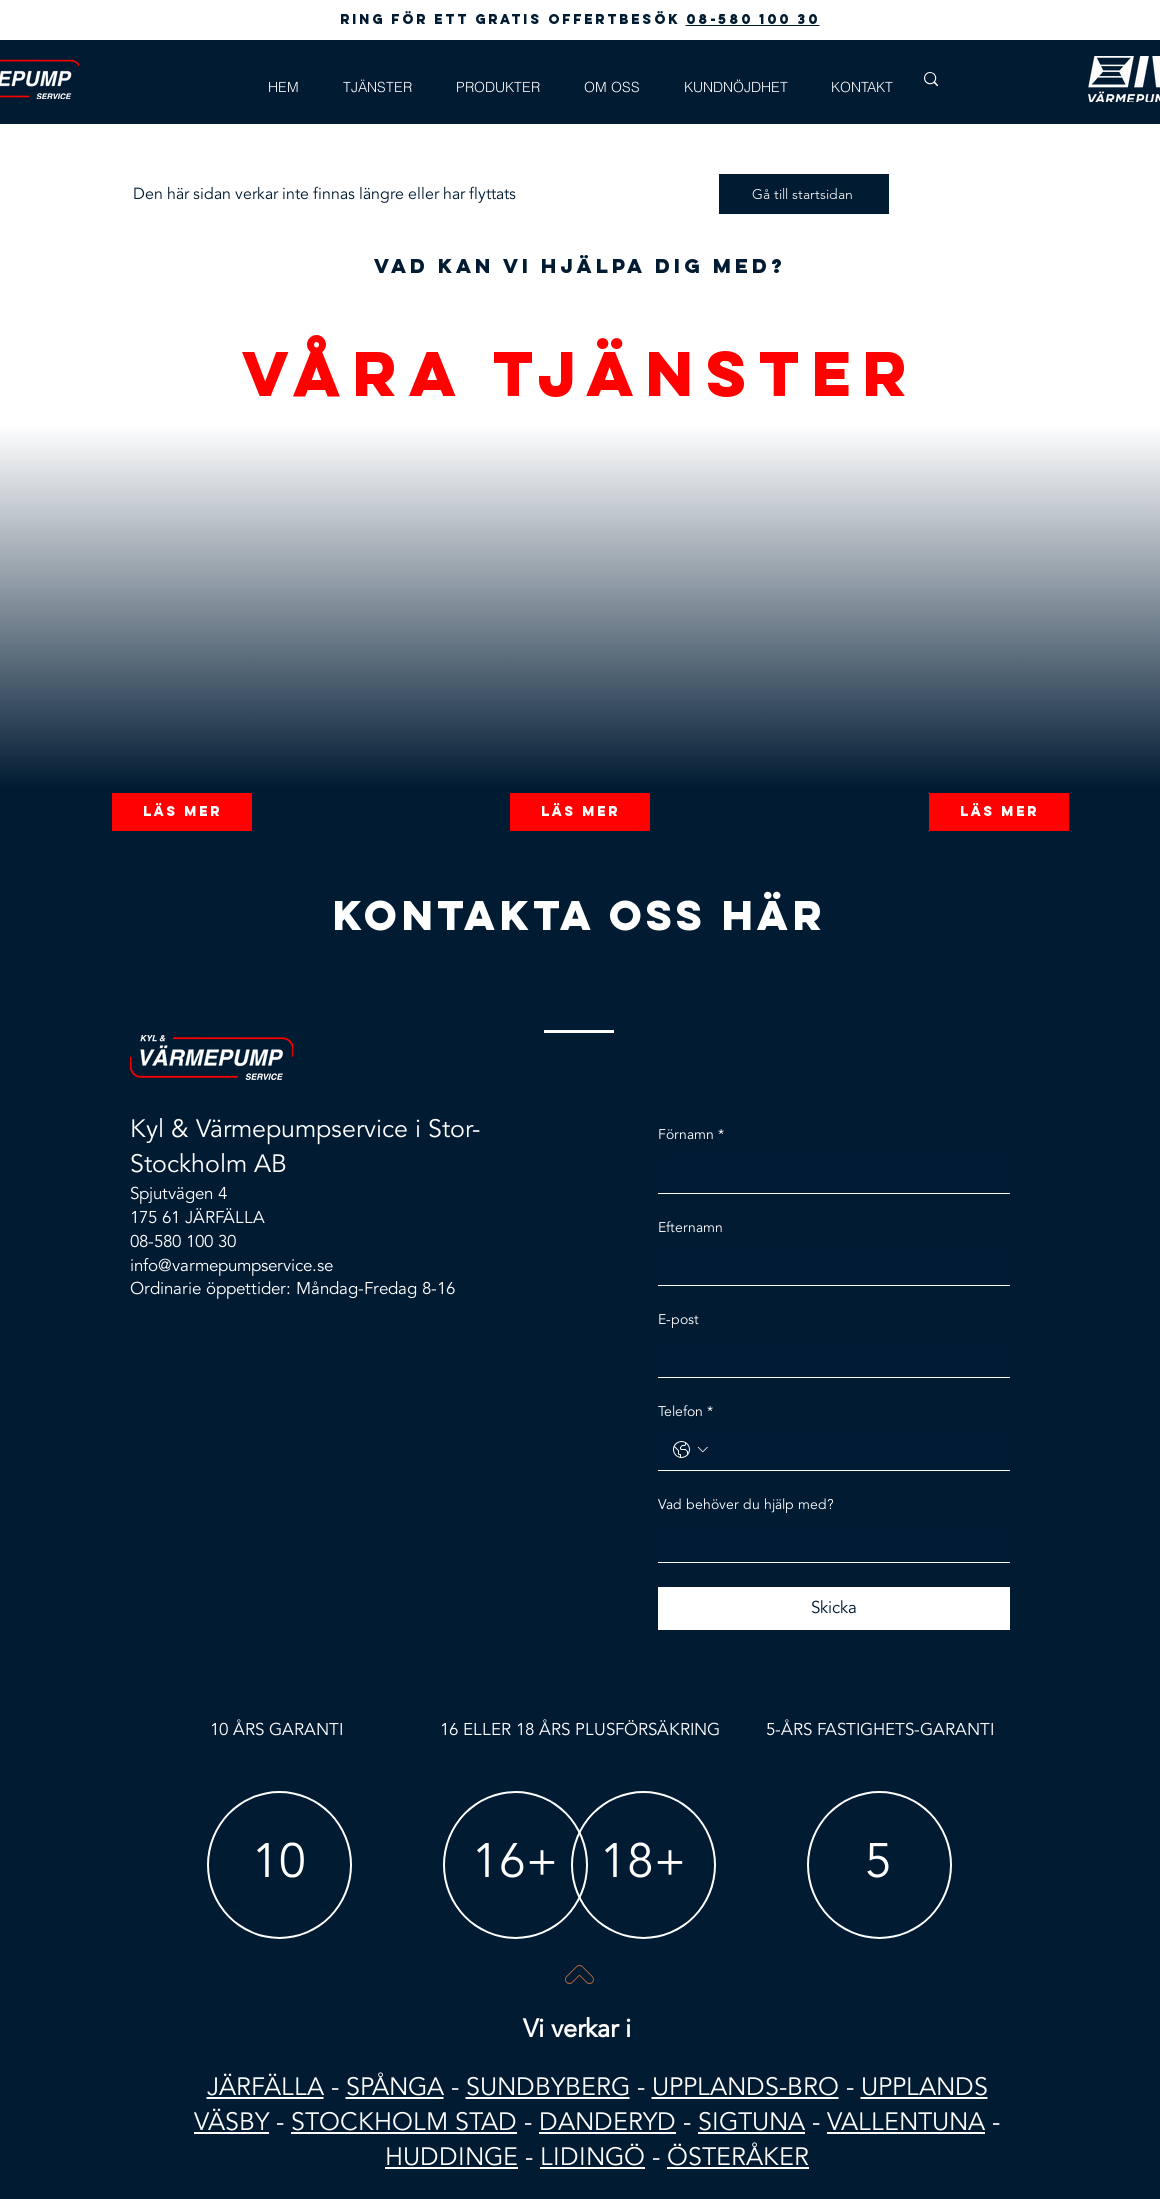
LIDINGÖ (592, 2157)
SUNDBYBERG (548, 2087)
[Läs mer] (182, 812)
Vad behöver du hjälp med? (746, 1504)
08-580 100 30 (753, 19)
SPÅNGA (395, 2087)
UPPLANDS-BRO (745, 2087)
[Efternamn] (828, 1265)
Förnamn (691, 1135)
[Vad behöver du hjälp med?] (828, 1542)
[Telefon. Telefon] (854, 1450)
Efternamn (690, 1227)
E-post (678, 1319)
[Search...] (988, 79)
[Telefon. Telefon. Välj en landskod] (690, 1450)
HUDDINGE (451, 2157)
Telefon (685, 1412)
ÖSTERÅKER (738, 2157)
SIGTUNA (751, 2122)
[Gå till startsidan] (804, 194)
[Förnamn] (828, 1173)
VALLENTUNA (906, 2122)
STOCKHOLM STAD (404, 2122)
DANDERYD (607, 2122)
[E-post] (828, 1358)
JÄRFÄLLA (265, 2087)
